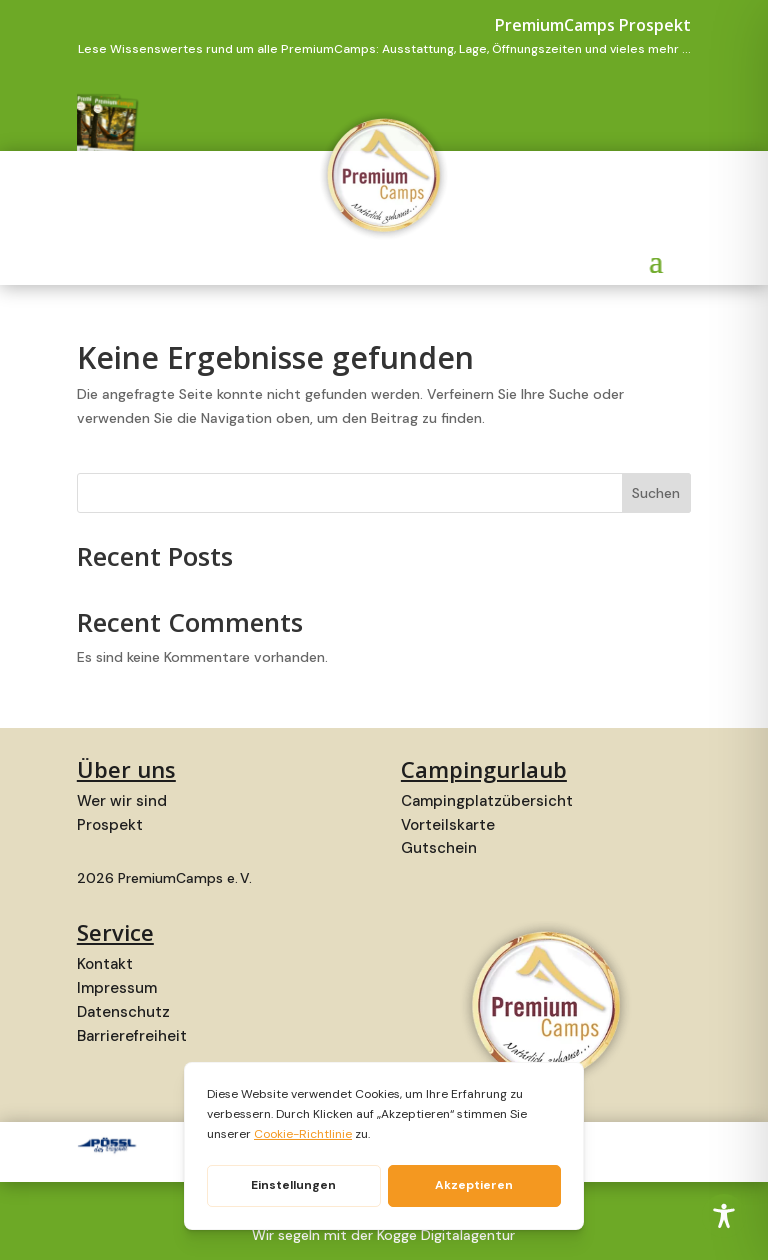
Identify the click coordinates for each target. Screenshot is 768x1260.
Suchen (656, 493)
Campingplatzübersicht (487, 801)
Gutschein (439, 848)
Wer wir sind (122, 801)
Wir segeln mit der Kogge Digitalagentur (383, 1235)
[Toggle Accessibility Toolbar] (724, 1216)
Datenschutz (123, 1012)
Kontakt (105, 964)
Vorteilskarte (448, 825)
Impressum (117, 988)
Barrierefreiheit (132, 1036)
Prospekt (110, 825)
